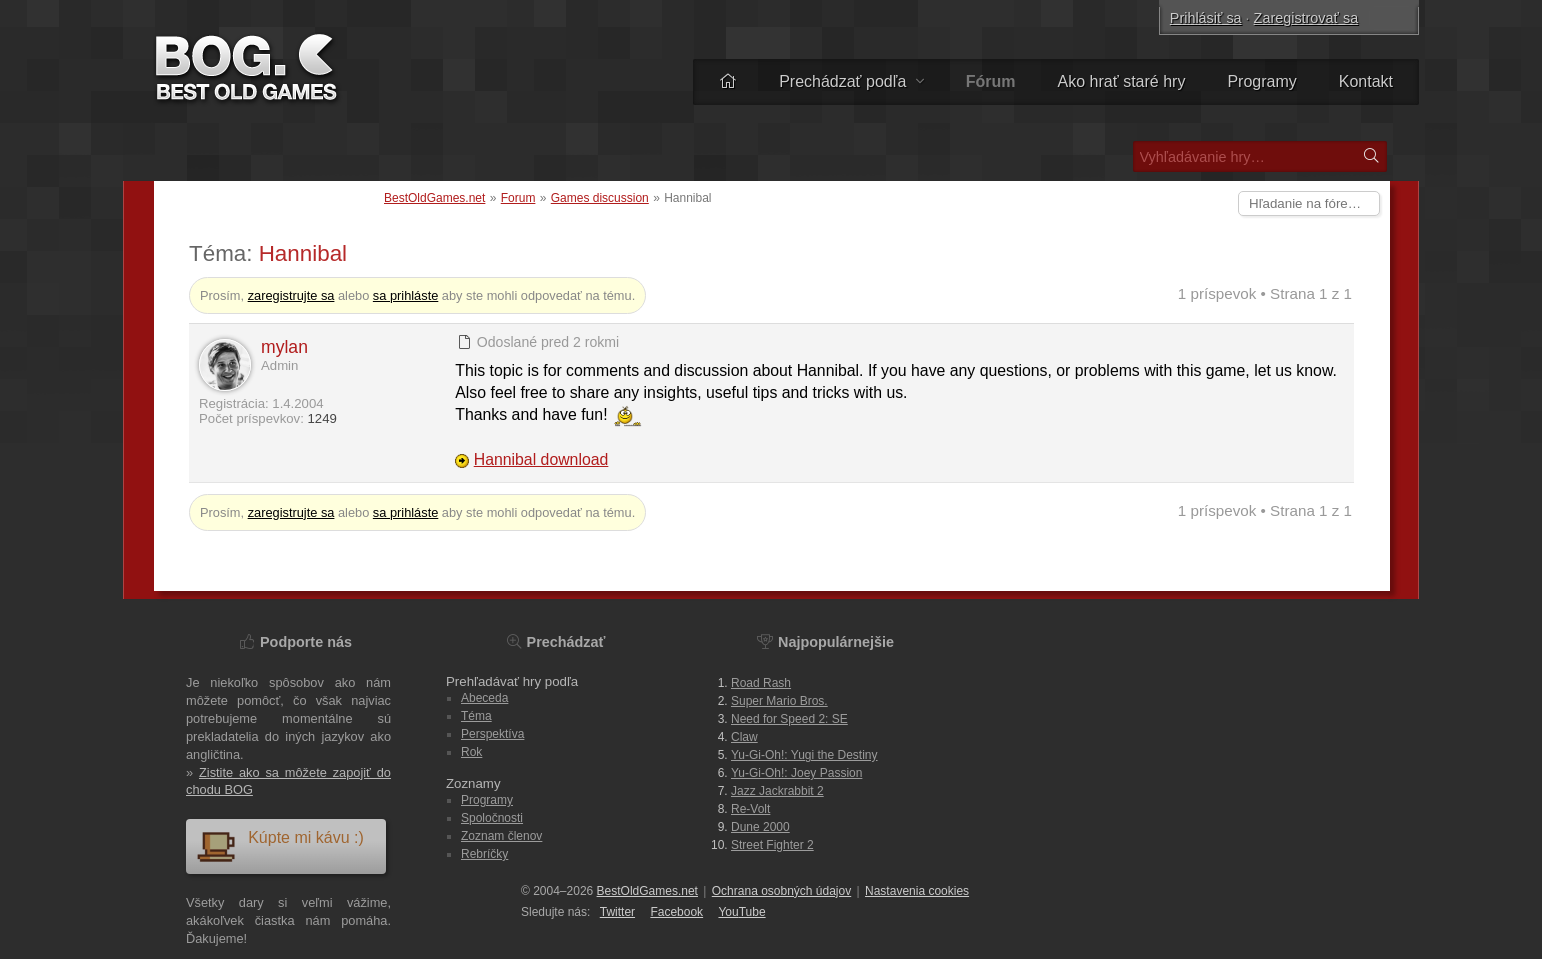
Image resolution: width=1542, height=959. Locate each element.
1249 (321, 418)
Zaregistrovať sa (1306, 18)
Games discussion (600, 198)
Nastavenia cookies (917, 891)
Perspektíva (492, 734)
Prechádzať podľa (851, 81)
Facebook (676, 912)
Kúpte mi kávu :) (280, 845)
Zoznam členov (501, 836)
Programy (1261, 81)
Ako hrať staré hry (1122, 81)
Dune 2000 (760, 827)
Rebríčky (484, 854)
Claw (744, 737)
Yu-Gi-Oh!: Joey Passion (796, 773)
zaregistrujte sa (291, 295)
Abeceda (484, 698)
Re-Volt (750, 809)
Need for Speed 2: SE (789, 719)
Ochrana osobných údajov (781, 891)
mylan (284, 347)
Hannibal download (541, 459)
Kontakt (1366, 81)
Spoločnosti (492, 818)
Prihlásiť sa (1206, 18)
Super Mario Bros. (779, 701)
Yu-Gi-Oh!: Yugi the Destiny (804, 755)
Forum (518, 198)
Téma (476, 716)
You (741, 912)
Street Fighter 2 (772, 845)
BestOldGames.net (434, 198)
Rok (471, 752)
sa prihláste (405, 295)
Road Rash (761, 683)
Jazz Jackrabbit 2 (777, 791)
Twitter (617, 912)
